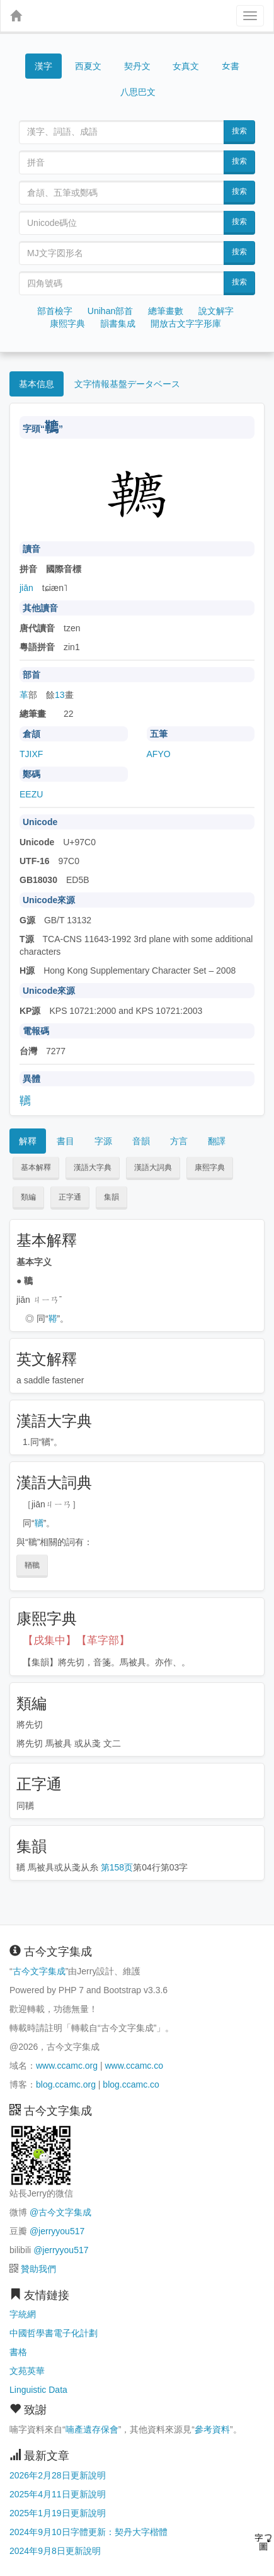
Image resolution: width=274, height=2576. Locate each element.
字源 (103, 1141)
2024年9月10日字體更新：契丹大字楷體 (88, 2532)
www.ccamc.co (134, 2066)
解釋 (28, 1141)
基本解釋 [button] (36, 1167)
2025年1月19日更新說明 (57, 2513)
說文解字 (216, 311)
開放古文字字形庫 (186, 323)
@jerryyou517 (57, 2231)
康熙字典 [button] (210, 1167)
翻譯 (216, 1141)
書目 (65, 1141)
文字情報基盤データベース (127, 384)
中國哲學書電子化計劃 (53, 2333)
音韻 (141, 1141)
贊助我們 (38, 2269)
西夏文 (88, 67)
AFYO (159, 754)
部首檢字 (54, 311)
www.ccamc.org (67, 2066)
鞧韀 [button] (32, 1565)
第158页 (117, 1867)
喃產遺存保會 (92, 2429)
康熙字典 (67, 323)
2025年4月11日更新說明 (57, 2494)
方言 (179, 1141)
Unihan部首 (110, 311)
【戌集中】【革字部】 (76, 1640)
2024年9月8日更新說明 (55, 2551)
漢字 (43, 66)
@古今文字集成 (60, 2212)
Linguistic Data (38, 2390)
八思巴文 (138, 92)
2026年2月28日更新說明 (57, 2475)
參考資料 (212, 2429)
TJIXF (31, 754)
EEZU (31, 794)
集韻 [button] (111, 1197)
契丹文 (137, 66)
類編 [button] (28, 1197)
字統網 (22, 2314)
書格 (18, 2352)
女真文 (186, 66)
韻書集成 (117, 323)
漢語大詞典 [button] (153, 1167)
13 (60, 695)
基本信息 (36, 384)
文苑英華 (27, 2371)
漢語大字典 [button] (92, 1167)
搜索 (239, 131)
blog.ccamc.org (66, 2084)
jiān (26, 588)
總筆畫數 (165, 311)
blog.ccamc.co (131, 2084)
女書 (230, 65)
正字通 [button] (70, 1197)
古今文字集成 (39, 1971)
